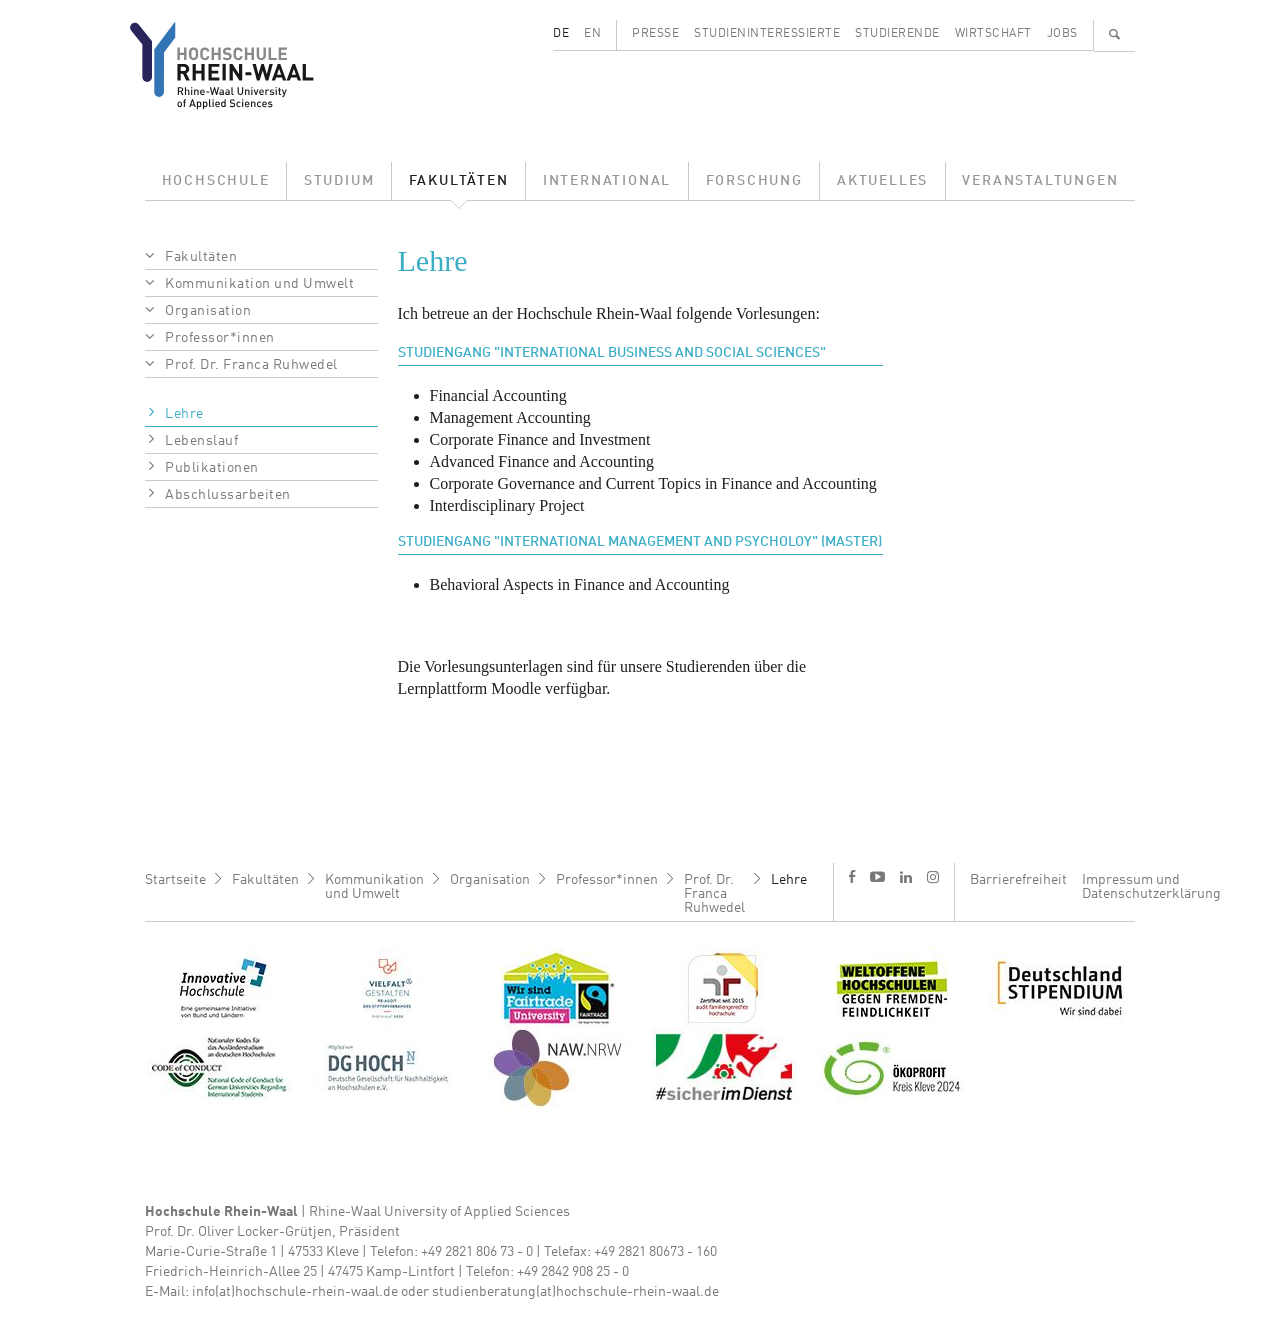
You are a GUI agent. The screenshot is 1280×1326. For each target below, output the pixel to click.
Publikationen (212, 468)
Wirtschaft (993, 34)
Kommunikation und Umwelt (259, 284)
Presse (655, 34)
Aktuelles (882, 181)
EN (592, 34)
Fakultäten (459, 181)
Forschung (754, 181)
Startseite (175, 880)
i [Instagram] (933, 877)
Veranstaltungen (1040, 181)
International (607, 181)
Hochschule (216, 181)
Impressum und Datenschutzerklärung (1151, 887)
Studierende (897, 34)
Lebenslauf (201, 441)
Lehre (184, 414)
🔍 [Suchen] (1115, 34)
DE (561, 34)
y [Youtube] (877, 876)
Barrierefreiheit (1018, 880)
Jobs (1062, 34)
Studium (339, 181)
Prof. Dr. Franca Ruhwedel (251, 365)
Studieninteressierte (767, 34)
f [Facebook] (852, 876)
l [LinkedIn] (906, 877)
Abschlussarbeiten (228, 495)
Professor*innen (220, 338)
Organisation (208, 311)
